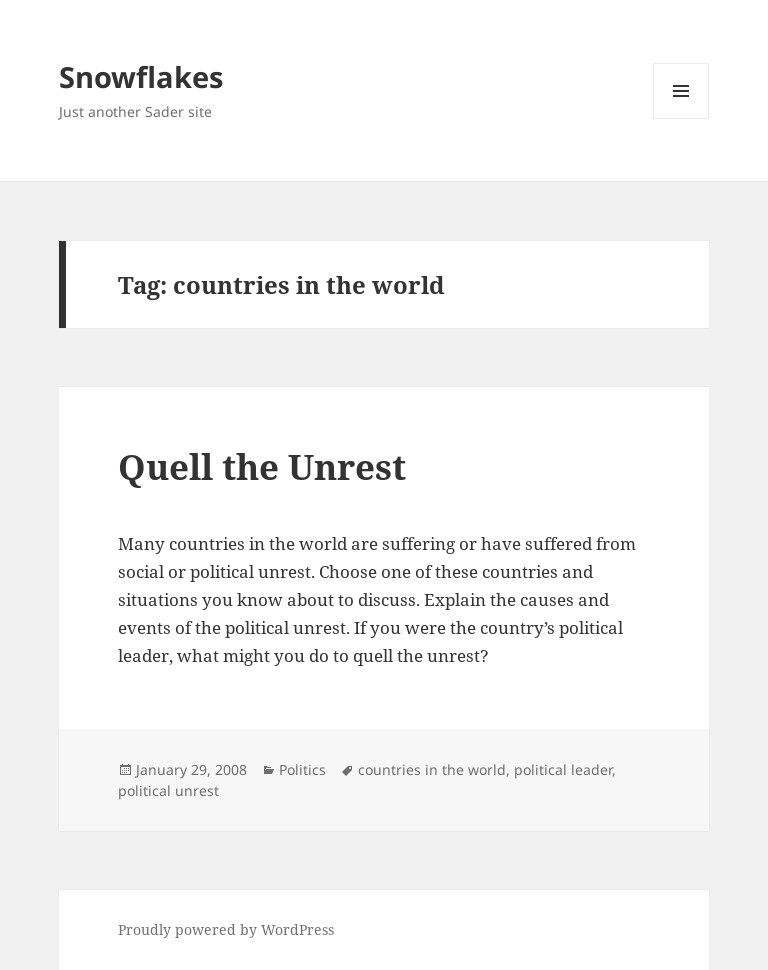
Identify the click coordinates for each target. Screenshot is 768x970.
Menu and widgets (681, 118)
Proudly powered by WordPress (226, 929)
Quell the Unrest (262, 466)
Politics (302, 769)
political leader (563, 769)
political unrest (168, 790)
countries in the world (432, 769)
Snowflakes (141, 76)
